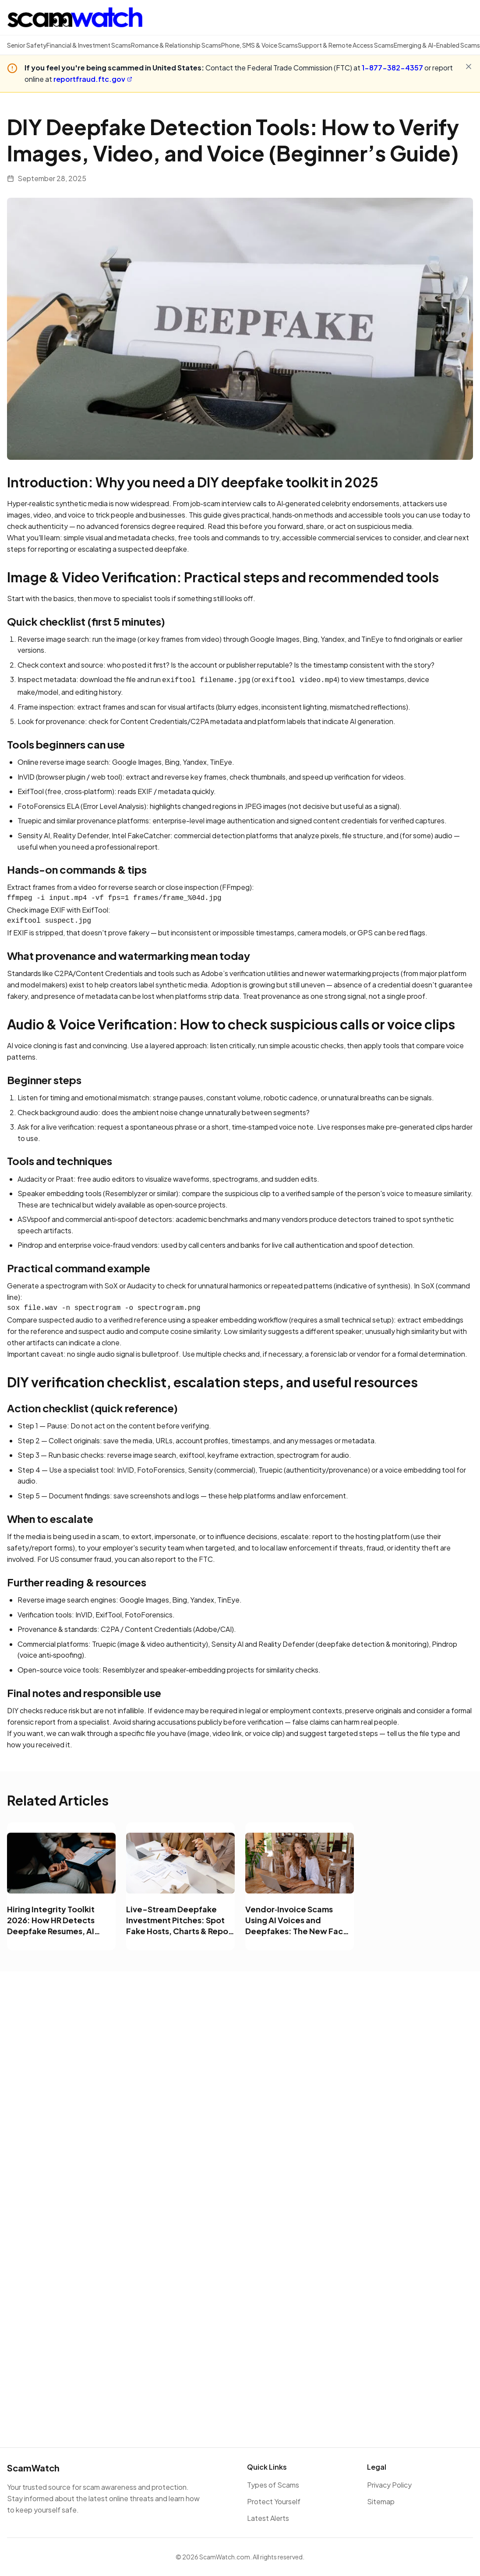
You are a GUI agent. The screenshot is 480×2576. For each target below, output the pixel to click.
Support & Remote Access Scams (346, 45)
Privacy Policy (389, 2484)
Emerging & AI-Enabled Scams (437, 45)
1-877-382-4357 (392, 67)
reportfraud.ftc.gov (92, 79)
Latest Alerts (268, 2518)
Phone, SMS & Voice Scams (259, 45)
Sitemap (381, 2501)
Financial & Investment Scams (88, 45)
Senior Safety (26, 45)
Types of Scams (273, 2484)
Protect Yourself (273, 2501)
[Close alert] (468, 66)
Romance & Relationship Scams (176, 45)
